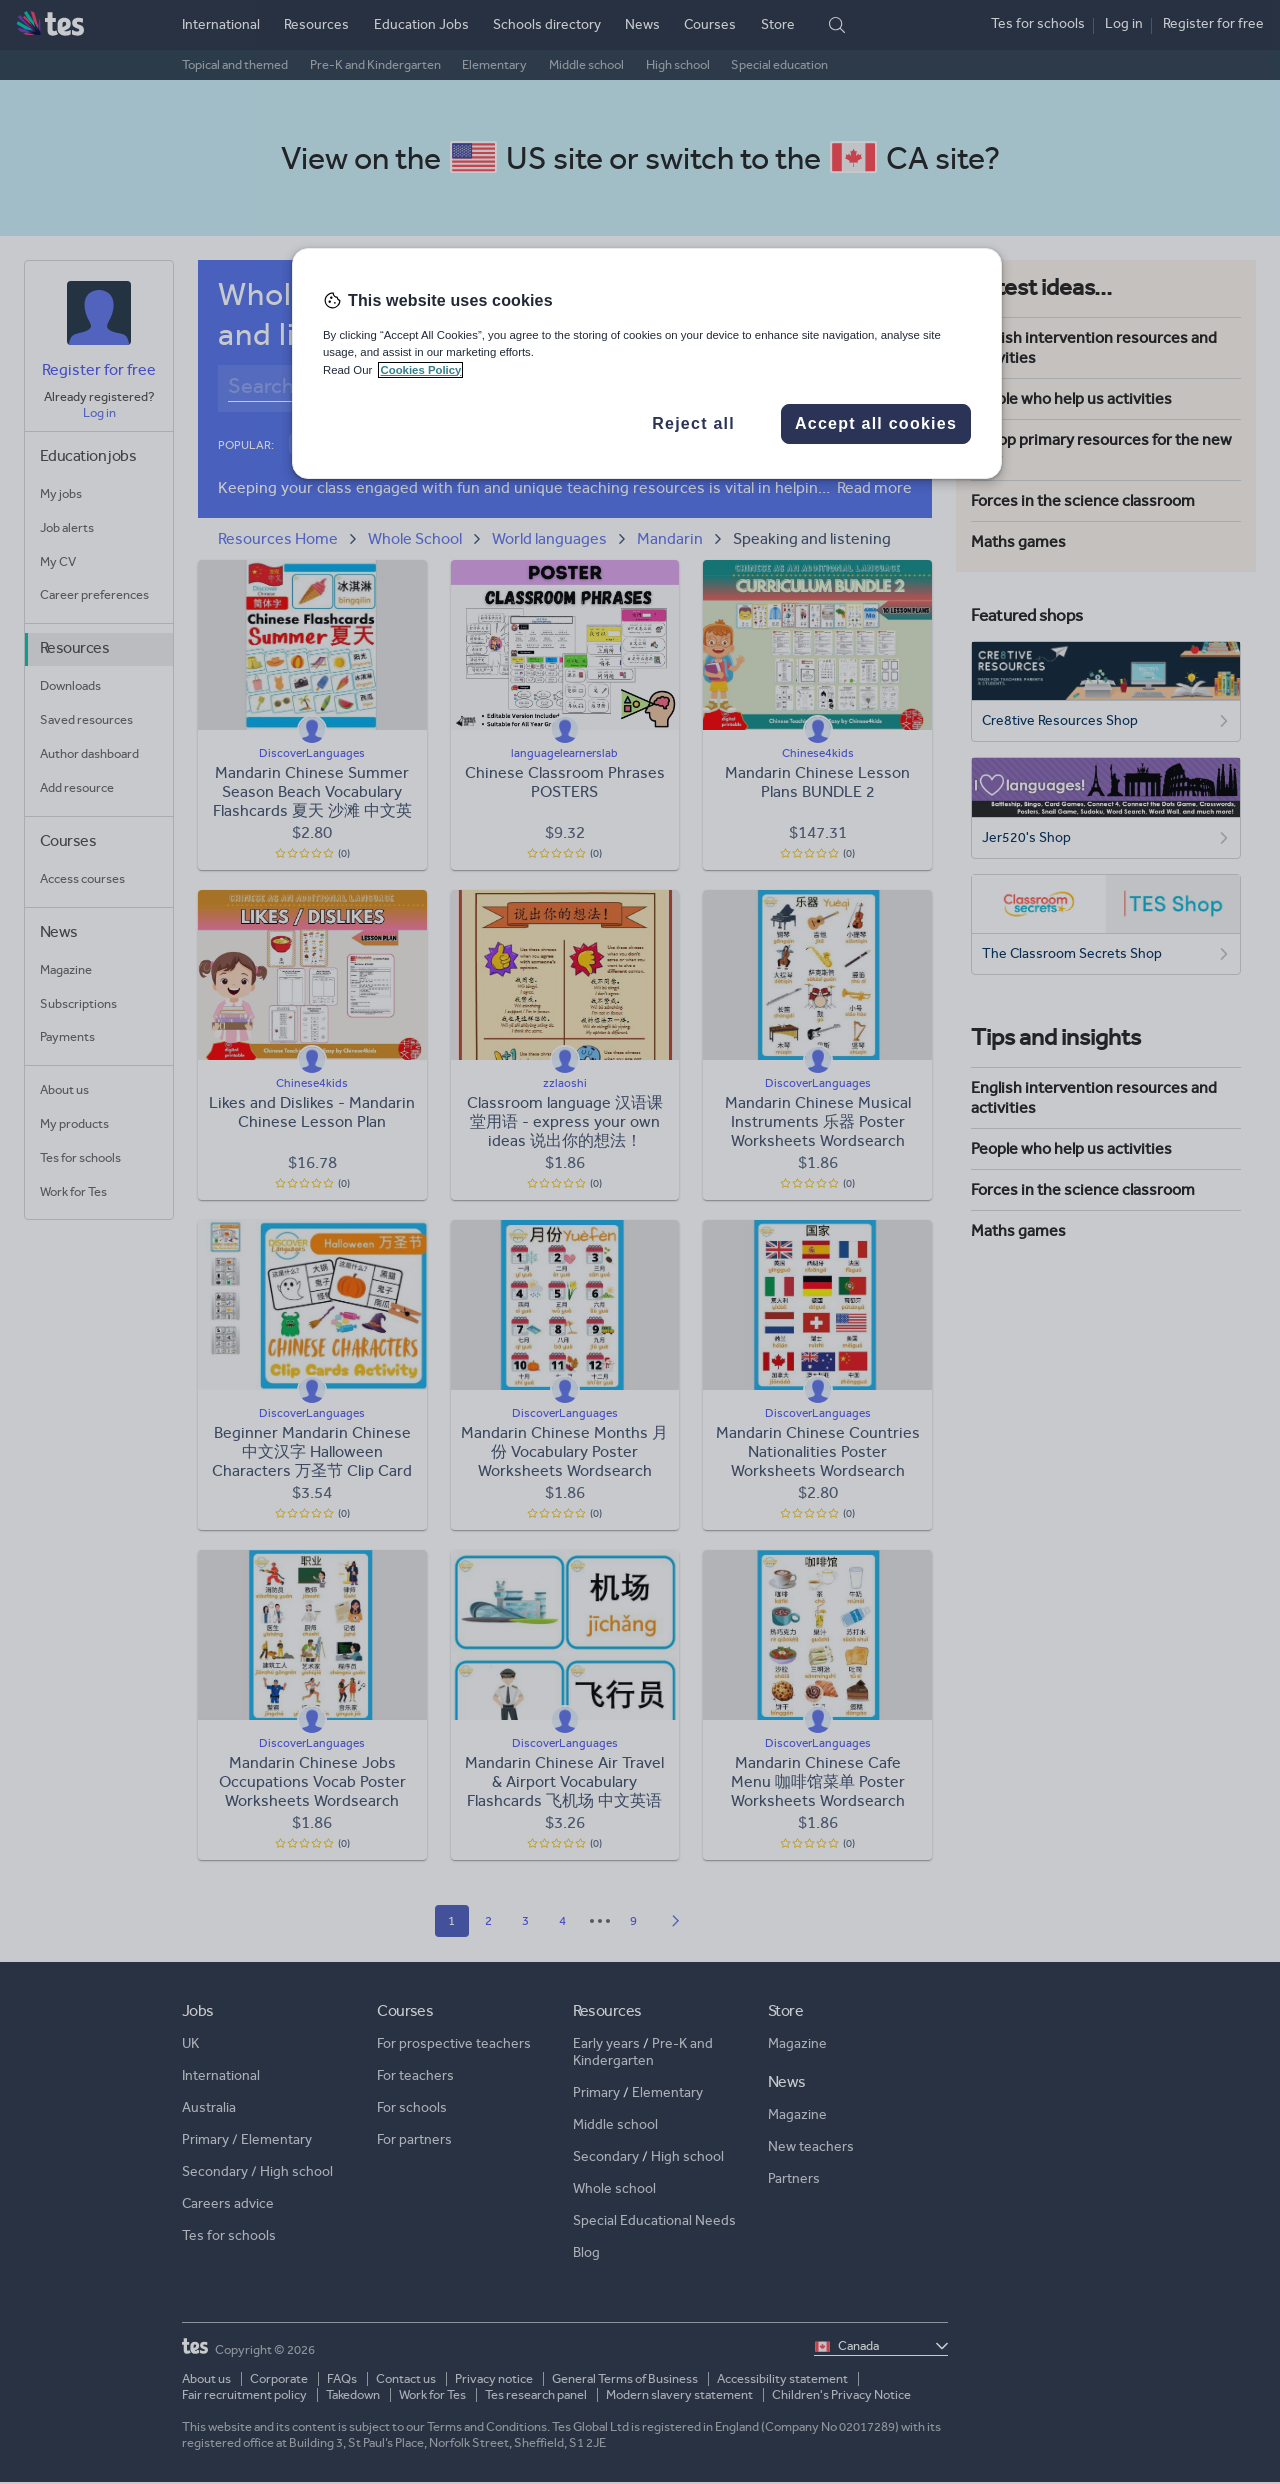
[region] (647, 363)
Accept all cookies (876, 423)
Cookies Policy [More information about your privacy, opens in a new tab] (420, 370)
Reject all (693, 423)
